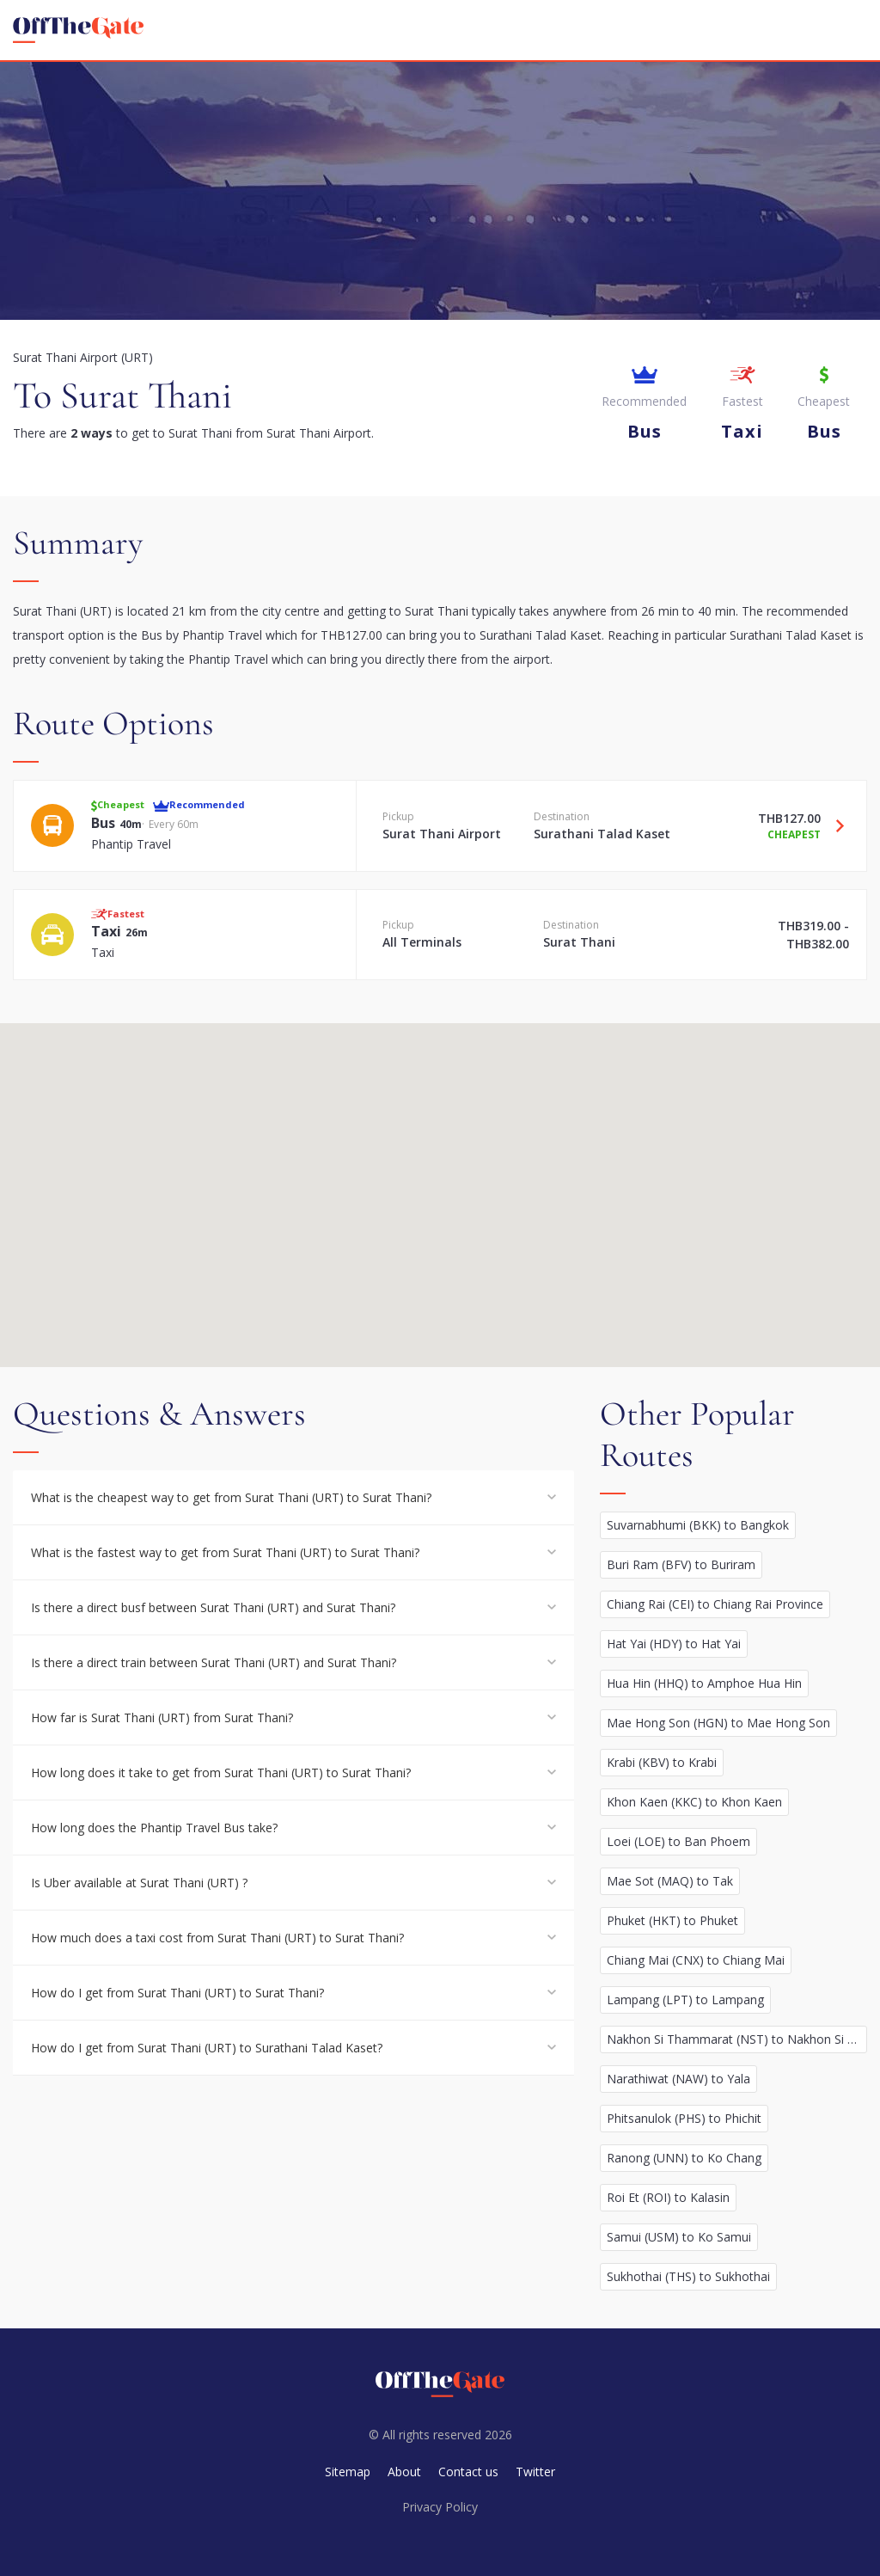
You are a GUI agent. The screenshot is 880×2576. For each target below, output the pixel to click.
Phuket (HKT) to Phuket (672, 1920)
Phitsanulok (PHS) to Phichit (684, 2118)
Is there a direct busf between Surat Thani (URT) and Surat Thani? (213, 1607)
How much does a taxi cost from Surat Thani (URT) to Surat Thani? (217, 1937)
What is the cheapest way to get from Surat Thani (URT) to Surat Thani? (231, 1497)
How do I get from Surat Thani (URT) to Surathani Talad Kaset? (206, 2047)
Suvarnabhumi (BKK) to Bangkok (698, 1525)
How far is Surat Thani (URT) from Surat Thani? (162, 1717)
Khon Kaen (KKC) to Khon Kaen (694, 1802)
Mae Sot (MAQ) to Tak (670, 1881)
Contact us (468, 2471)
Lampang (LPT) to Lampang (685, 1999)
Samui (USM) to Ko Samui (679, 2237)
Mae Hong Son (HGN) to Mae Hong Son (718, 1722)
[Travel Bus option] (833, 825)
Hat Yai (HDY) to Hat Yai (674, 1643)
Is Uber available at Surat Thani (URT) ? (139, 1882)
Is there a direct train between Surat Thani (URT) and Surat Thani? (213, 1662)
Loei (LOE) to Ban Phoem (678, 1841)
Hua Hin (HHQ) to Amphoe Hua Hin (704, 1683)
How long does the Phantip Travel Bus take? (154, 1827)
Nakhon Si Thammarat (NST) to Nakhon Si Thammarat (737, 2039)
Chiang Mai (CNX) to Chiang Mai (696, 1960)
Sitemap (347, 2471)
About (404, 2471)
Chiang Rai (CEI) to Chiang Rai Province (715, 1604)
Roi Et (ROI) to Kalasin (668, 2197)
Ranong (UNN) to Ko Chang (684, 2158)
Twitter (535, 2471)
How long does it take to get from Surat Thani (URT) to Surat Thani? (221, 1772)
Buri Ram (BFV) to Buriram (681, 1564)
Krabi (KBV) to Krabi (662, 1762)
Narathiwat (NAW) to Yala (678, 2078)
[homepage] (78, 30)
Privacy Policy (440, 2507)
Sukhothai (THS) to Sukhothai (688, 2276)
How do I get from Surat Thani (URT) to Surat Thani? (177, 1992)
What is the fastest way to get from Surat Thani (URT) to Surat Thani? (225, 1552)
